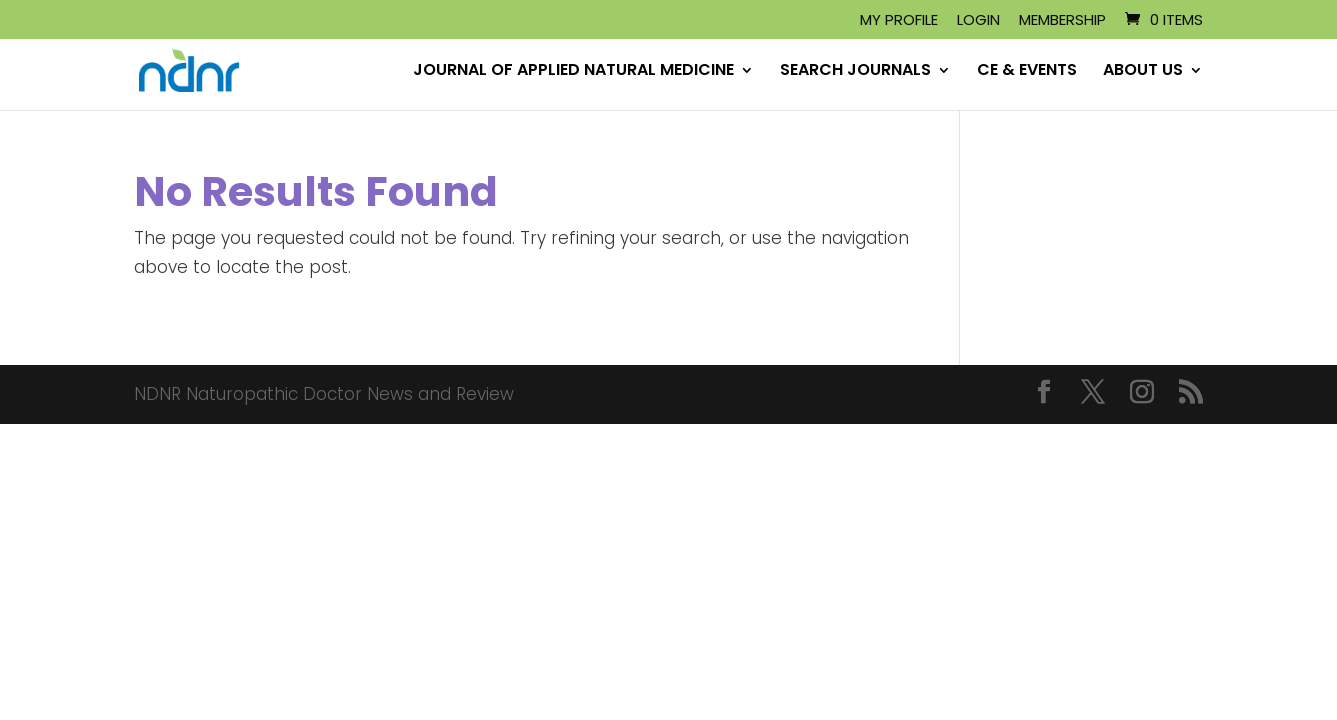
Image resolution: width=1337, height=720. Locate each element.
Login (978, 21)
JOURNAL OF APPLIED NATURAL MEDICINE (573, 72)
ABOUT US (1143, 72)
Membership (1062, 21)
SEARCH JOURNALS (855, 72)
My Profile (899, 21)
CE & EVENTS (1027, 72)
